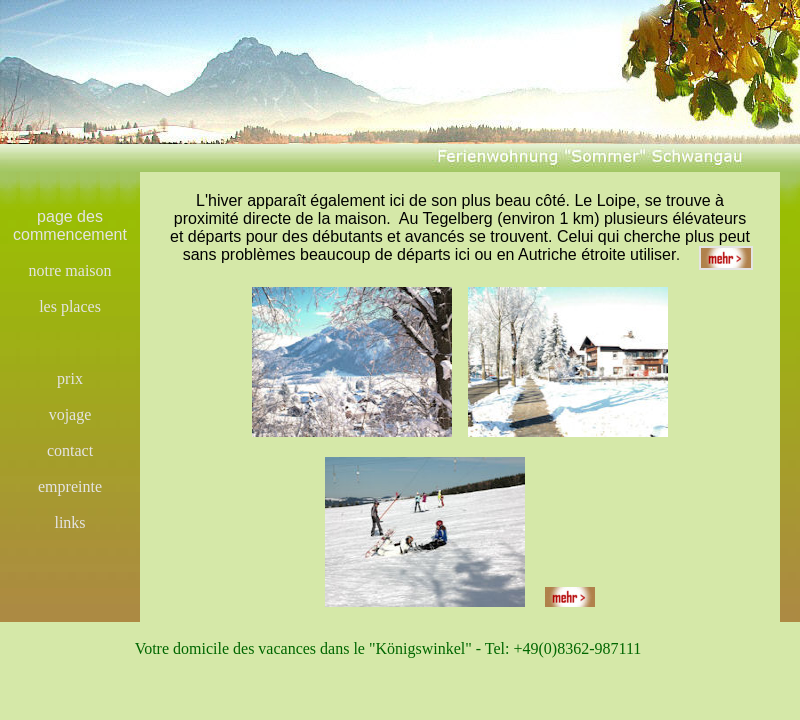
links (69, 522)
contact (70, 450)
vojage (70, 414)
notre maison (69, 270)
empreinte (70, 486)
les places (70, 306)
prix (70, 378)
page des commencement (70, 225)
